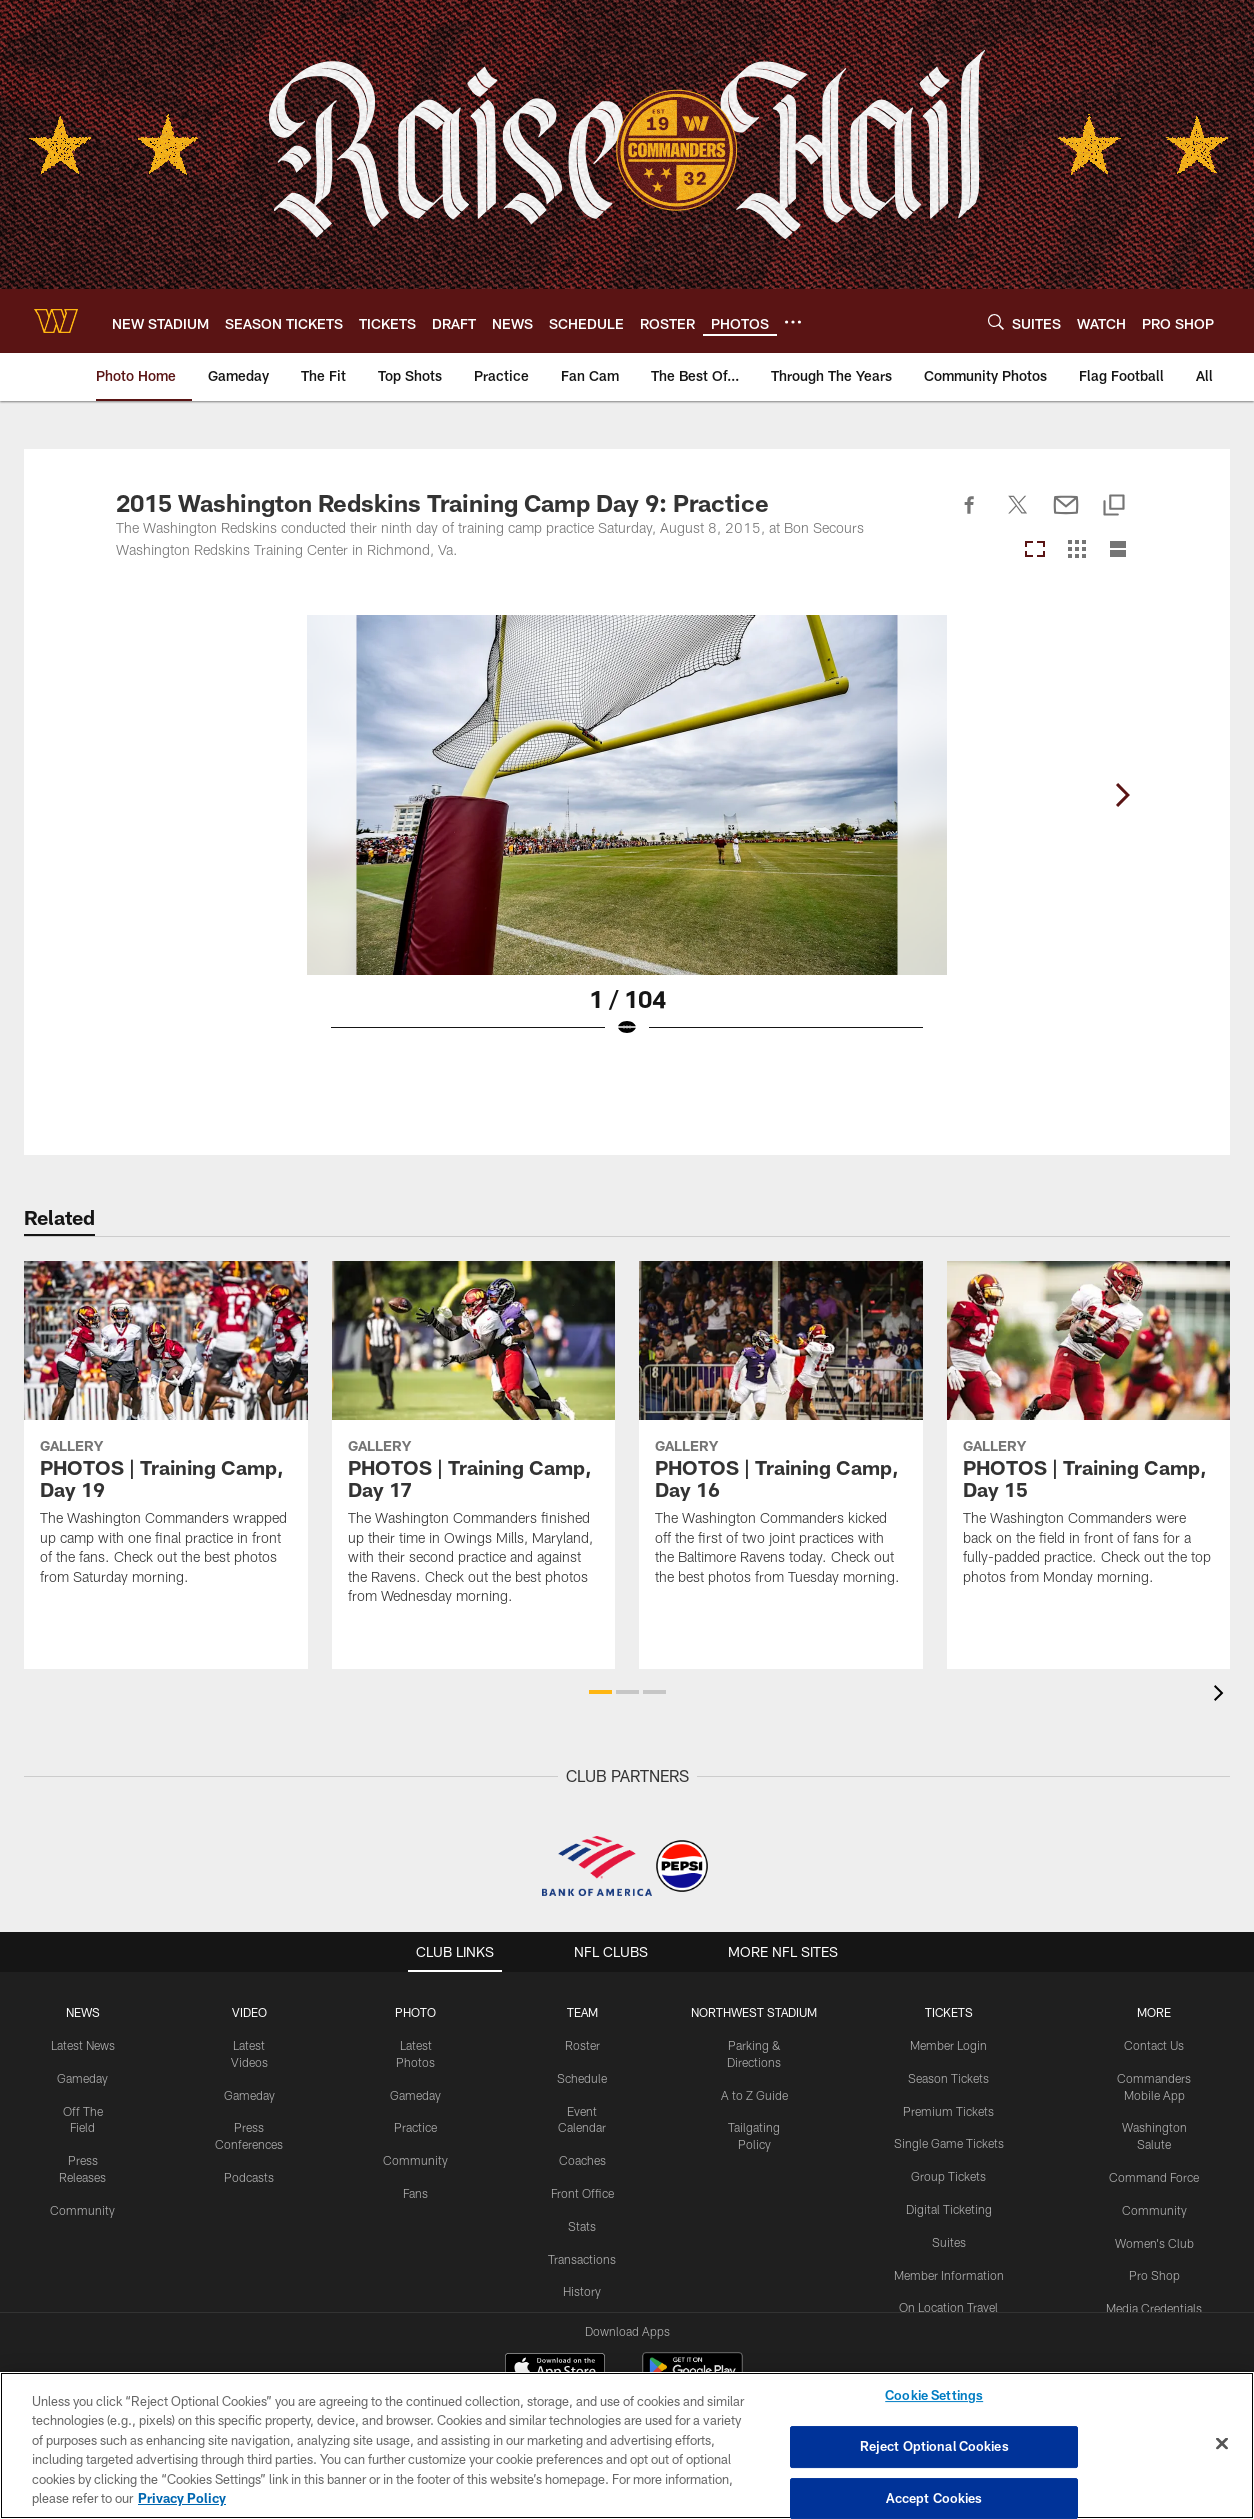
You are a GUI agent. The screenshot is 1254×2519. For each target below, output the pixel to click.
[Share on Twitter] (1018, 516)
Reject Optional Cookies (934, 2446)
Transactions (582, 2259)
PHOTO (415, 2012)
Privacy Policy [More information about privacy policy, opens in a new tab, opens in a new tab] (182, 2498)
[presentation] (1222, 1695)
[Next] (1122, 795)
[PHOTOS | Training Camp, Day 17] (474, 1445)
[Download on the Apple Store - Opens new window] (555, 2370)
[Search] (996, 321)
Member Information (949, 2275)
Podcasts (249, 2177)
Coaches (582, 2160)
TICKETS (949, 2012)
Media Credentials (1154, 2308)
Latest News (83, 2045)
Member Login (948, 2045)
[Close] (1222, 2444)
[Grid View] (1076, 550)
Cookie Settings (934, 2396)
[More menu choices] (793, 322)
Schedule (582, 2078)
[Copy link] (1114, 506)
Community (82, 2210)
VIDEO (249, 2012)
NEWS (83, 2012)
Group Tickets (948, 2176)
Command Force (1154, 2177)
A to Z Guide (754, 2095)
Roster (582, 2045)
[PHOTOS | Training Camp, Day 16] (781, 1435)
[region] (627, 2445)
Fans (415, 2193)
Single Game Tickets (949, 2143)
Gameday (82, 2078)
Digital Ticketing (949, 2209)
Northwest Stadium (754, 2012)
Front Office (582, 2193)
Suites (949, 2242)
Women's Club (1154, 2243)
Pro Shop (1154, 2275)
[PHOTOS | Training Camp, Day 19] (166, 1435)
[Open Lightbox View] (627, 839)
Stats (582, 2226)
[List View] (1118, 550)
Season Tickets (948, 2078)
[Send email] (1066, 516)
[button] (600, 1692)
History (582, 2291)
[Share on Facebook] (970, 516)
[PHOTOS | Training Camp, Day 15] (1089, 1435)
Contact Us (1154, 2045)
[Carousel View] (1035, 550)
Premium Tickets (948, 2111)
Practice (415, 2127)
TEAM (582, 2012)
